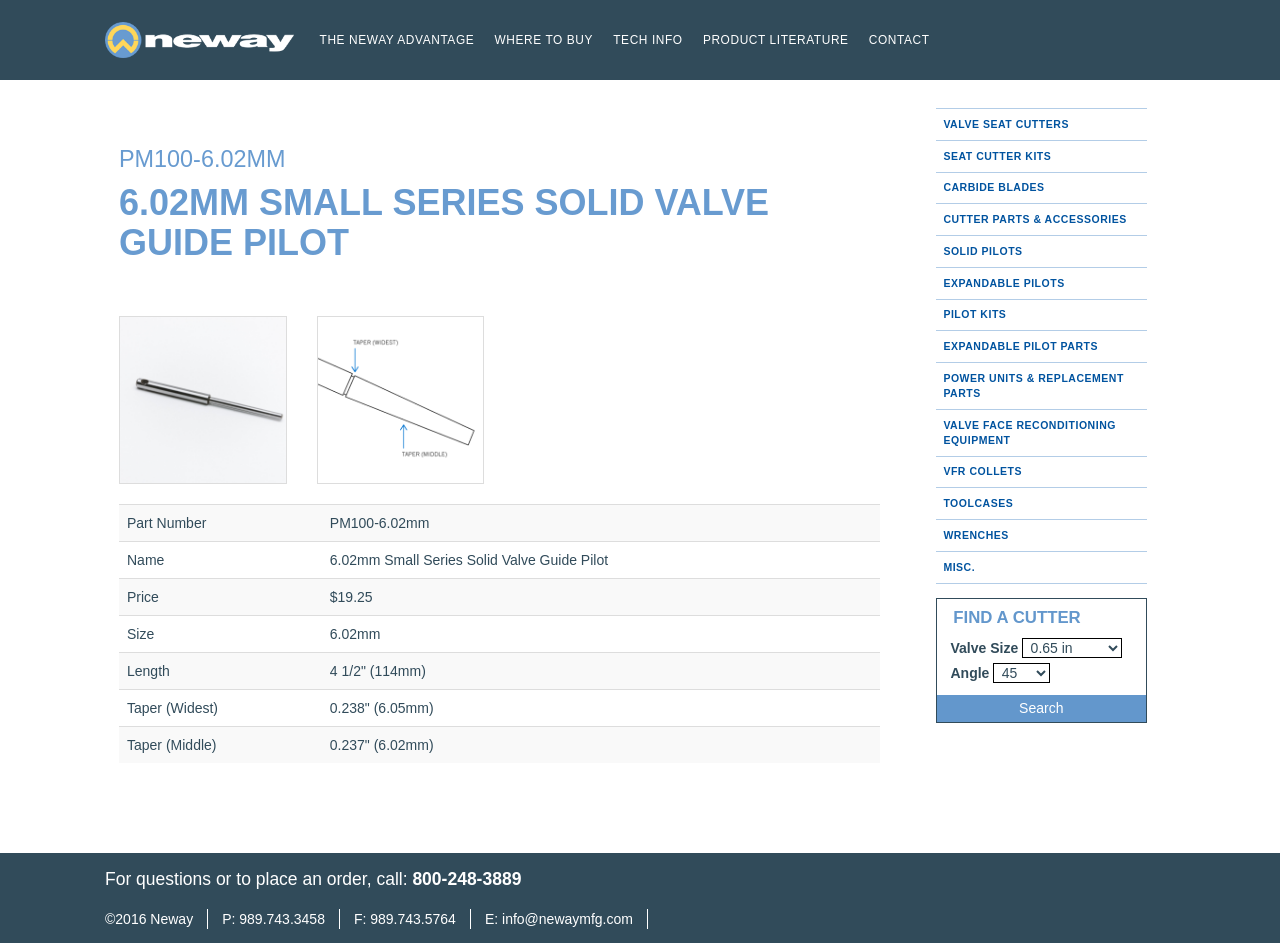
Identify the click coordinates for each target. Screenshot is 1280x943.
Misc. (959, 567)
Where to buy (543, 40)
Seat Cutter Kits (997, 156)
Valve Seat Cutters (1006, 124)
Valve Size (985, 648)
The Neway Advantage (397, 40)
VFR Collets (982, 471)
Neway (171, 919)
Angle (970, 673)
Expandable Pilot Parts (1020, 346)
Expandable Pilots (1003, 283)
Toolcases (978, 503)
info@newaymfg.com (567, 919)
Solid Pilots (982, 251)
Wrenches (975, 535)
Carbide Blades (993, 187)
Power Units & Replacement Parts (1033, 385)
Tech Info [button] (647, 40)
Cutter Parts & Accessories (1034, 219)
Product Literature (776, 40)
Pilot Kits (974, 314)
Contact (899, 40)
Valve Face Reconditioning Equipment (1029, 432)
